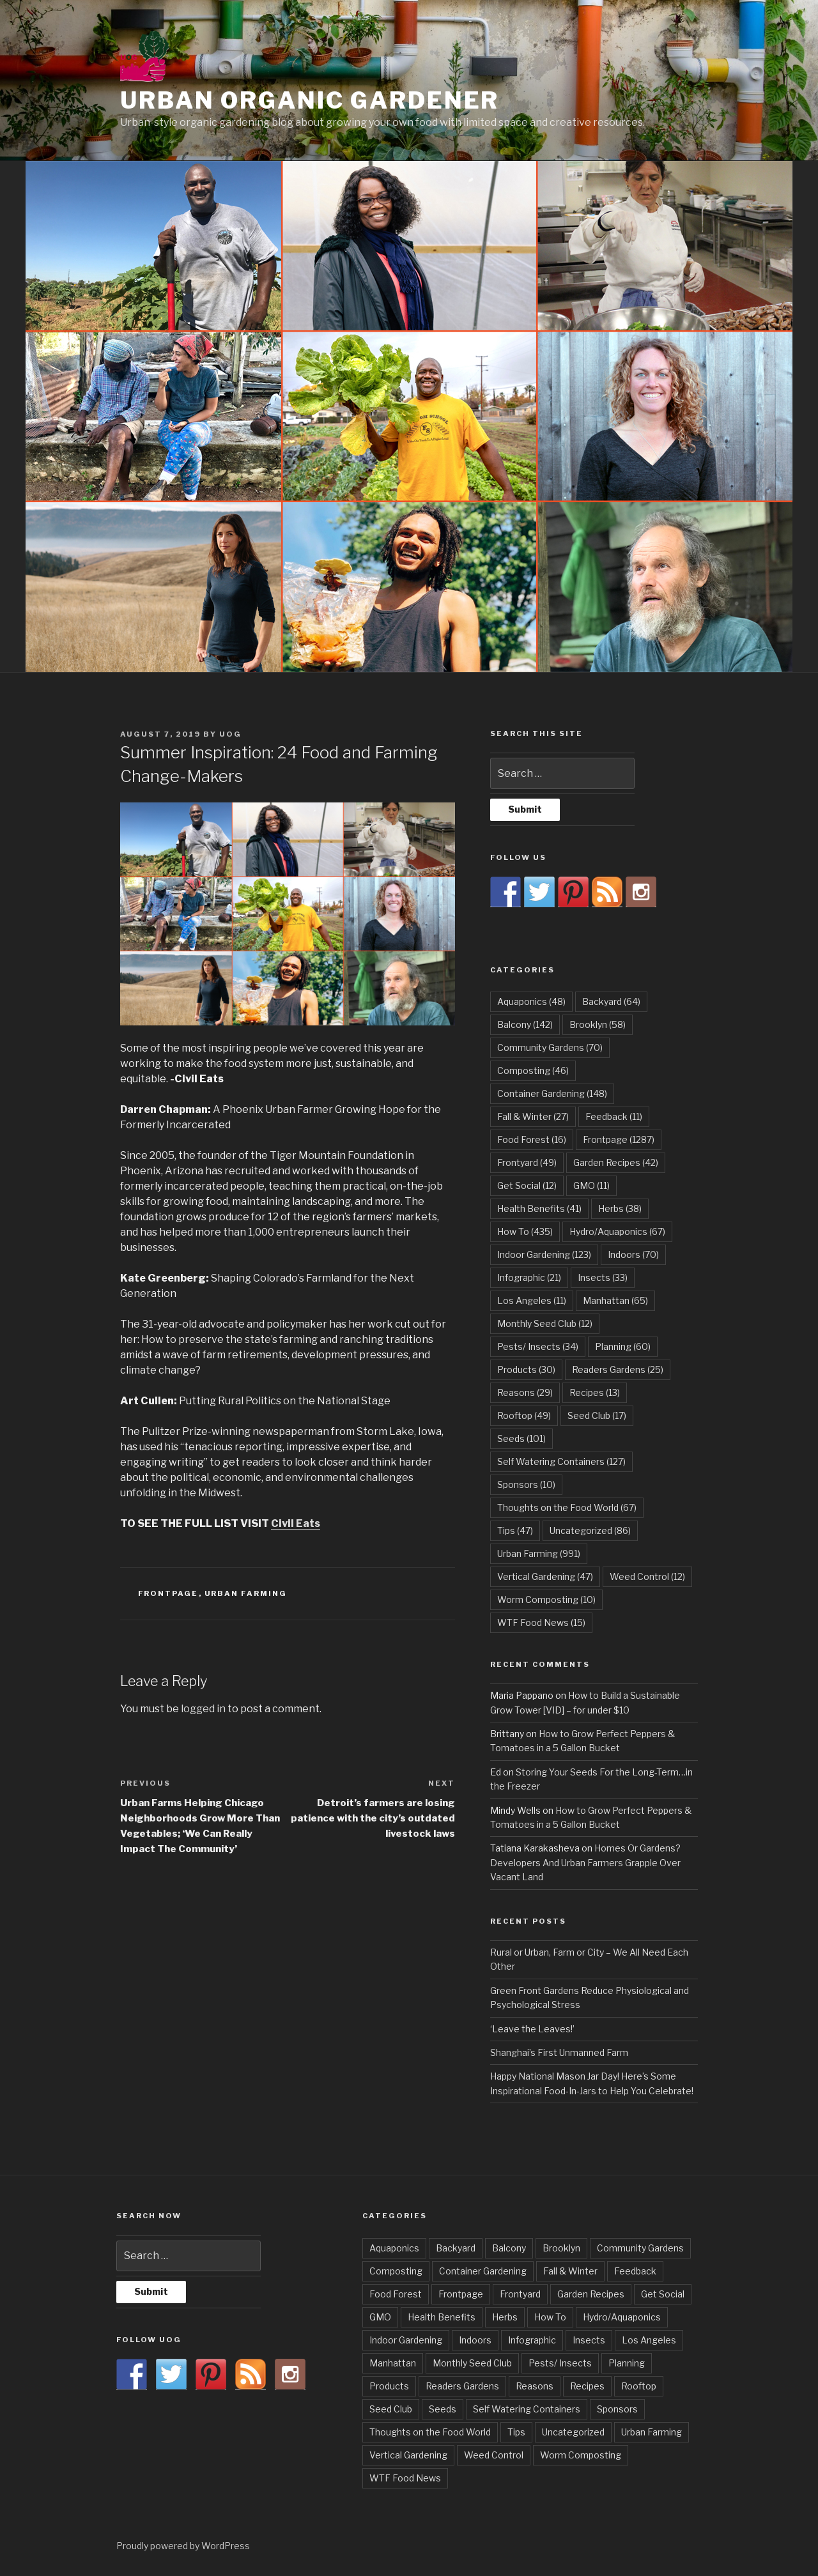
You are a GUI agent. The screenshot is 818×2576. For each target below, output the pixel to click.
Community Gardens (640, 2247)
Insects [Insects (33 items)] (603, 1277)
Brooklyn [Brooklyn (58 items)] (597, 1024)
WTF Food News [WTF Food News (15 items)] (541, 1622)
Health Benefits (441, 2317)
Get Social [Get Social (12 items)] (527, 1185)
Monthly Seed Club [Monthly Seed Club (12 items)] (544, 1323)
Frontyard (520, 2293)
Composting (395, 2271)
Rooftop (638, 2385)
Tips (516, 2431)
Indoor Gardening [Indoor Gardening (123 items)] (544, 1254)
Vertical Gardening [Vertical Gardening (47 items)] (545, 1576)
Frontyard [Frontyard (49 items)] (527, 1162)
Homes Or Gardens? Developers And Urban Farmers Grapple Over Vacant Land (585, 1862)
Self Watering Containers (526, 2409)
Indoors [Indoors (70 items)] (633, 1254)
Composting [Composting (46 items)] (533, 1070)
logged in (203, 1709)
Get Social (662, 2293)
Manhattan (392, 2363)
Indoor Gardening (405, 2339)
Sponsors (617, 2409)
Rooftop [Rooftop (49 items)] (524, 1415)
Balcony (509, 2247)
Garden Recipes (590, 2293)
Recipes (587, 2385)
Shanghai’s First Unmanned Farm (559, 2052)
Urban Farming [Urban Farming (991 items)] (538, 1553)
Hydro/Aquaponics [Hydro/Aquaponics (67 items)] (617, 1231)
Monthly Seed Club (472, 2363)
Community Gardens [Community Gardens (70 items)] (550, 1047)
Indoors (475, 2339)
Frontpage (168, 1593)
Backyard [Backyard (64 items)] (611, 1001)
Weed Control (493, 2455)
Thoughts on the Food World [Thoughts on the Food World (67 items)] (567, 1507)
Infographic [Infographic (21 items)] (529, 1277)
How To (550, 2317)
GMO (380, 2317)
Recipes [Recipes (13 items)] (594, 1392)
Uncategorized (573, 2431)
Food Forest (395, 2293)
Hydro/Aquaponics (622, 2317)
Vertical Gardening (408, 2455)
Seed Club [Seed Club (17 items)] (596, 1415)
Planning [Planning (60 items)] (623, 1346)
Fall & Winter (570, 2271)
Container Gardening (483, 2271)
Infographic (532, 2339)
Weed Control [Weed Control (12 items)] (647, 1576)
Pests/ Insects (560, 2363)
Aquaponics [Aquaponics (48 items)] (531, 1001)
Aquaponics (394, 2247)
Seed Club (390, 2409)
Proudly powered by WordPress (183, 2545)
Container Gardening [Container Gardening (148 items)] (552, 1093)
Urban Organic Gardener (309, 100)
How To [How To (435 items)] (525, 1231)
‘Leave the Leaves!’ (532, 2028)
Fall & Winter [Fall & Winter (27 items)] (533, 1116)
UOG (230, 734)
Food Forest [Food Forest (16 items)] (531, 1139)
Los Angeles (649, 2339)
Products (389, 2385)
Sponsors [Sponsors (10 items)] (526, 1484)
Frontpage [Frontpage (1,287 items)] (618, 1139)
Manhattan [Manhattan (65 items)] (615, 1300)
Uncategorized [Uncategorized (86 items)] (590, 1530)
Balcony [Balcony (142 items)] (525, 1024)
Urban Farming (246, 1593)
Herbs (505, 2317)
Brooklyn (561, 2247)
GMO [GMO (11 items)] (591, 1185)
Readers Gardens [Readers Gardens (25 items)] (617, 1369)
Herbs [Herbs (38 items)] (620, 1208)
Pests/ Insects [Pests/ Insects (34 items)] (537, 1346)
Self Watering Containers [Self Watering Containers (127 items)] (561, 1461)
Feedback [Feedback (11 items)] (613, 1116)
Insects (589, 2339)
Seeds (442, 2409)
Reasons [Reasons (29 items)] (525, 1392)
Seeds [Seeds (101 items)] (521, 1438)
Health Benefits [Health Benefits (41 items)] (539, 1208)
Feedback (635, 2271)
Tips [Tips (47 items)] (515, 1530)
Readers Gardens (462, 2385)
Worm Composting (580, 2455)
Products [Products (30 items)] (526, 1369)
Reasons (534, 2385)
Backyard (455, 2247)
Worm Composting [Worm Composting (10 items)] (546, 1599)
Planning (626, 2363)
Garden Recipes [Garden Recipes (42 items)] (615, 1162)
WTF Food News (405, 2477)
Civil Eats (295, 1523)
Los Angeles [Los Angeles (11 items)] (531, 1300)
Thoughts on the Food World (430, 2431)
